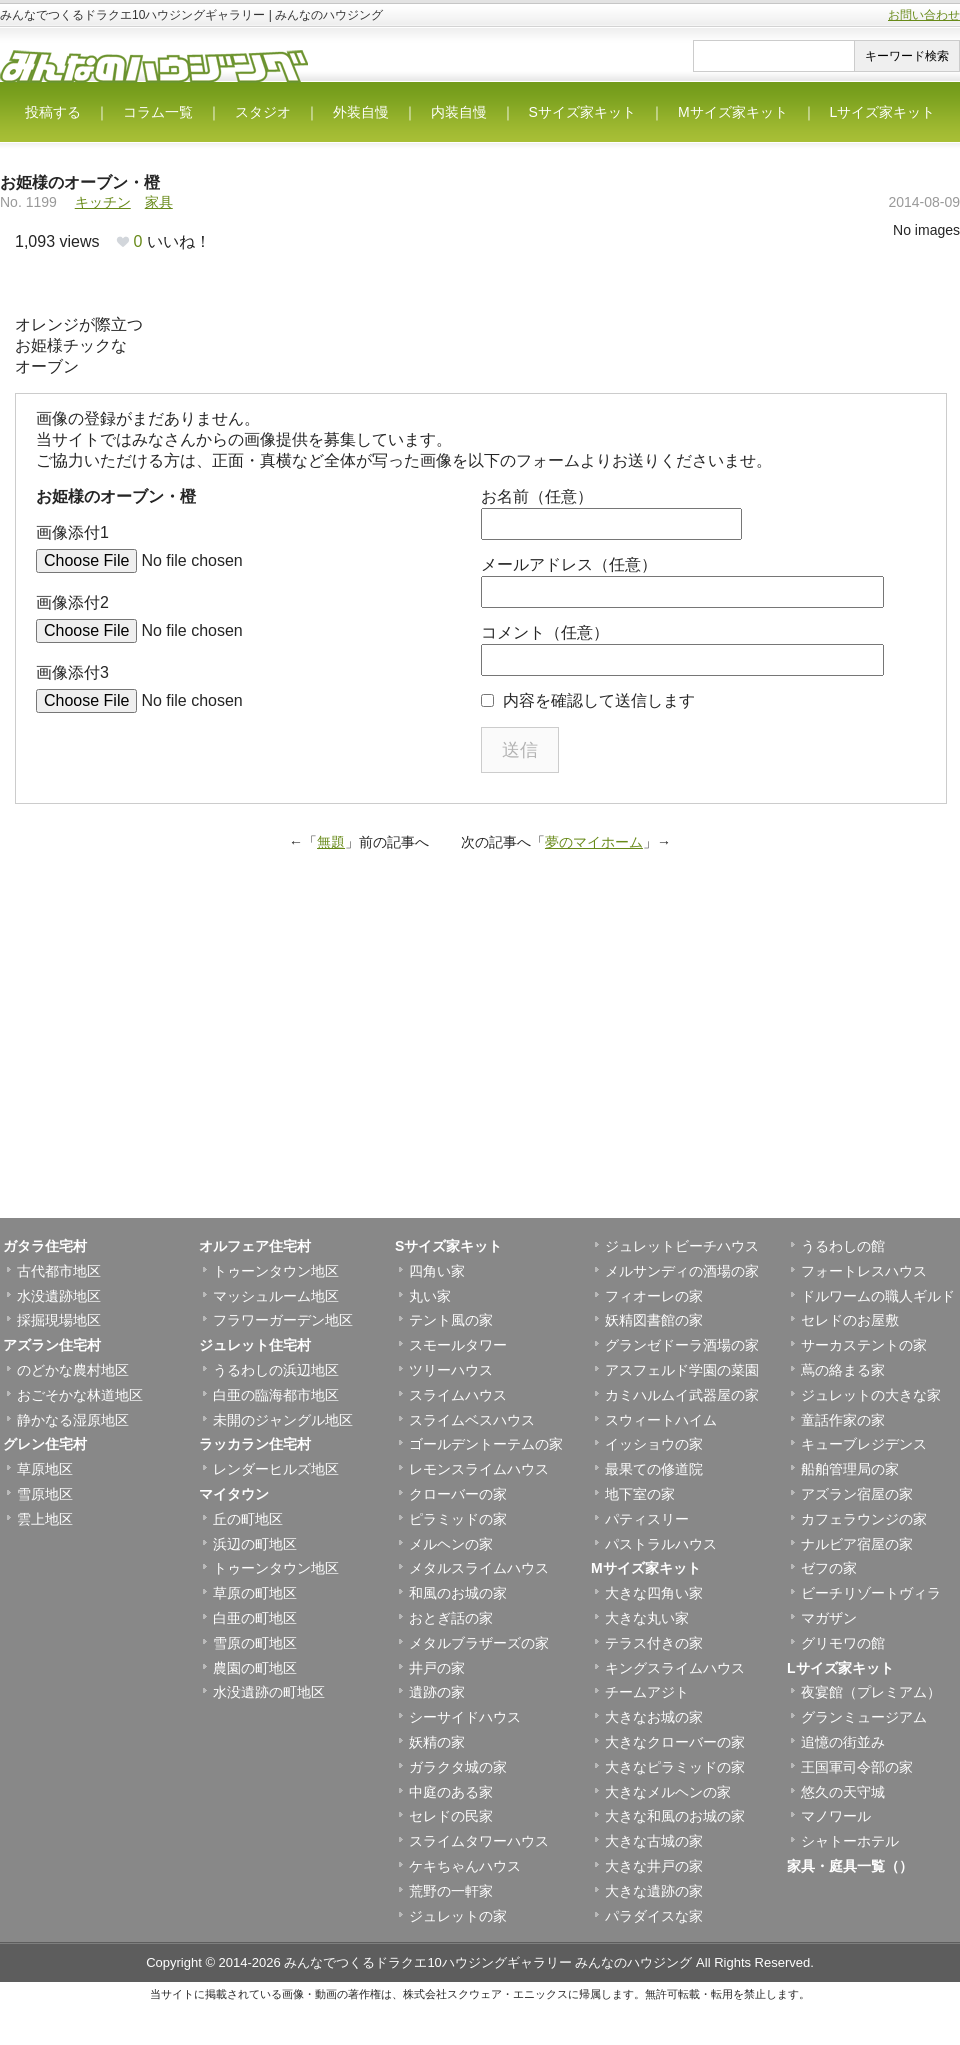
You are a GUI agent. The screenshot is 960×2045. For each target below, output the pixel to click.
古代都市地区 (59, 1271)
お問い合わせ (924, 15)
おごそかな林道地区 (80, 1395)
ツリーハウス (451, 1370)
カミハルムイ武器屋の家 (682, 1395)
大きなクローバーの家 (675, 1742)
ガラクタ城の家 (458, 1767)
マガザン (829, 1618)
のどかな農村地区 (73, 1370)
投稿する (53, 112)
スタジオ (263, 112)
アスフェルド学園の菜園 (682, 1370)
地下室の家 (640, 1494)
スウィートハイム (661, 1420)
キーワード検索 (907, 56)
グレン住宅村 (45, 1444)
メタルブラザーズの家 (479, 1643)
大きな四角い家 (654, 1593)
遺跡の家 (437, 1692)
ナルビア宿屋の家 (857, 1544)
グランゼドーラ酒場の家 (682, 1345)
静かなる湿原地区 (73, 1420)
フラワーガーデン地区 (283, 1320)
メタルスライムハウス (479, 1568)
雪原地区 (45, 1494)
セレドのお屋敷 (850, 1320)
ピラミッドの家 (458, 1519)
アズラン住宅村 (52, 1345)
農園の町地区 (255, 1668)
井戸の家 (437, 1668)
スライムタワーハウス (479, 1841)
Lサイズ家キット (883, 112)
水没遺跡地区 (59, 1296)
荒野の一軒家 (451, 1891)
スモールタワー (458, 1345)
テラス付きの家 (654, 1643)
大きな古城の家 (654, 1841)
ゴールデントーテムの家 (486, 1444)
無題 (331, 842)
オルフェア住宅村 (255, 1246)
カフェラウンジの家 (864, 1519)
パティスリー (647, 1519)
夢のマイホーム (594, 842)
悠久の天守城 (843, 1792)
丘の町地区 (248, 1519)
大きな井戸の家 (654, 1866)
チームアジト (647, 1692)
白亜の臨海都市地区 (276, 1395)
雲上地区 (45, 1519)
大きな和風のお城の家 (675, 1816)
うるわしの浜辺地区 (276, 1370)
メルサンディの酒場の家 (682, 1271)
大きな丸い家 (647, 1618)
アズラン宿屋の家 (857, 1494)
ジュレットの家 (458, 1916)
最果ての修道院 (654, 1469)
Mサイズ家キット (733, 112)
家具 (159, 202)
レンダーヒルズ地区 (276, 1469)
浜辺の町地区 (255, 1544)
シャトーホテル (850, 1841)
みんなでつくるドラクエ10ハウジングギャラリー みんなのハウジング (488, 1962)
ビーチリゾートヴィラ (871, 1593)
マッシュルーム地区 (276, 1296)
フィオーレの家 (654, 1296)
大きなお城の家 (654, 1717)
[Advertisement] (480, 1058)
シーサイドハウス (465, 1717)
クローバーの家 (458, 1494)
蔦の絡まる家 (843, 1370)
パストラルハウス (661, 1544)
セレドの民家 (451, 1816)
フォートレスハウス (864, 1271)
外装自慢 (361, 112)
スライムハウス (458, 1395)
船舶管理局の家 (850, 1469)
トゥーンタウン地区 (276, 1271)
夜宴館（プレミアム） (871, 1692)
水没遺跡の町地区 (269, 1692)
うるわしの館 (843, 1246)
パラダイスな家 (654, 1916)
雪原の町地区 (255, 1643)
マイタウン (234, 1494)
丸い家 (430, 1296)
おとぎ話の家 (451, 1618)
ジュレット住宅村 (255, 1345)
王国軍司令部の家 (857, 1767)
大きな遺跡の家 (654, 1891)
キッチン (103, 202)
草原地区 (45, 1469)
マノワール (836, 1816)
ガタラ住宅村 (45, 1246)
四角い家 (437, 1271)
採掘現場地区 (59, 1320)
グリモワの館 (843, 1643)
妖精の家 (437, 1742)
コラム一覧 (158, 112)
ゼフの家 (829, 1568)
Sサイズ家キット (582, 112)
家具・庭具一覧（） (850, 1866)
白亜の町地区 (255, 1618)
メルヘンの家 (451, 1544)
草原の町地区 (255, 1593)
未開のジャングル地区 (283, 1420)
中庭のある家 (451, 1792)
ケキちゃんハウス (465, 1866)
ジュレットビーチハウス (682, 1246)
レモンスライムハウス (479, 1469)
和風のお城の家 (458, 1593)
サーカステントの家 (864, 1345)
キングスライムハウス (675, 1668)
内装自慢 (459, 112)
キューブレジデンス (864, 1444)
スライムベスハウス (472, 1420)
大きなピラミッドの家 (675, 1767)
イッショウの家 (654, 1444)
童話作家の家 (843, 1420)
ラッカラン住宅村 (255, 1444)
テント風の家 (451, 1320)
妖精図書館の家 (654, 1320)
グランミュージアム (864, 1717)
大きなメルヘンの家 (668, 1792)
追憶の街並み (843, 1742)
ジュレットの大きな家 (871, 1395)
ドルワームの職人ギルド (878, 1296)
